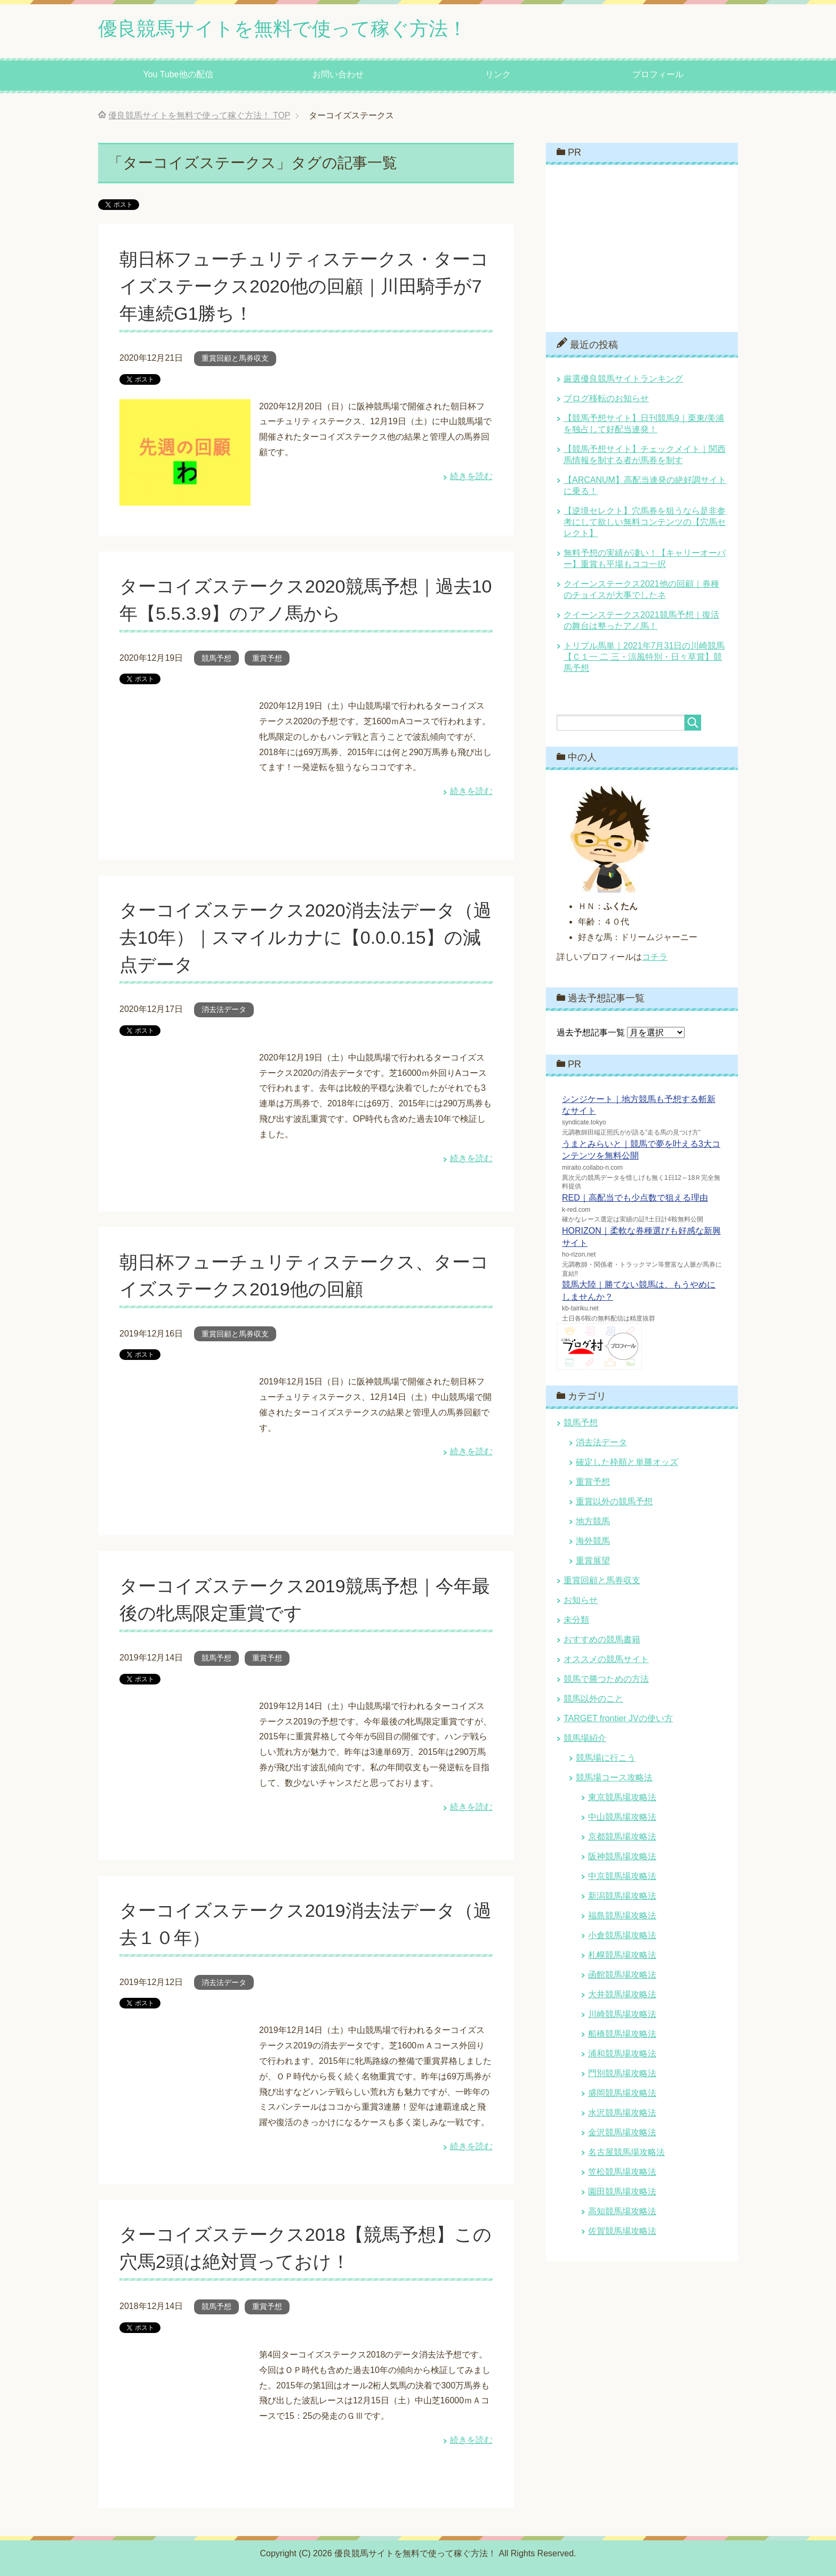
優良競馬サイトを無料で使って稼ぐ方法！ (282, 28)
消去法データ (224, 1009)
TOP (199, 115)
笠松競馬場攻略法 (622, 2171)
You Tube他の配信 (178, 74)
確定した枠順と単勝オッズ (627, 1462)
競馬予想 (216, 658)
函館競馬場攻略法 (622, 1974)
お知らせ (581, 1600)
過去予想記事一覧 (591, 1032)
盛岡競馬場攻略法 (622, 2092)
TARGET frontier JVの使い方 (618, 1718)
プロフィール (658, 74)
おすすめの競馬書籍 (602, 1639)
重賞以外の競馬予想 (614, 1501)
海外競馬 (593, 1540)
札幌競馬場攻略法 (622, 1954)
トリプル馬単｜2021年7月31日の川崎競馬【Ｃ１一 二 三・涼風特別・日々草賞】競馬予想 (644, 657)
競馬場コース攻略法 (614, 1777)
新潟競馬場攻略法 (622, 1895)
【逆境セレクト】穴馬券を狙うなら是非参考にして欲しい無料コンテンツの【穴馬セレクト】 (645, 522)
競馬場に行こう (606, 1757)
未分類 (576, 1619)
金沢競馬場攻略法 (622, 2132)
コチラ (655, 956)
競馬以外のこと (593, 1698)
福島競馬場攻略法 (622, 1915)
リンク (498, 74)
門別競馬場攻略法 (622, 2073)
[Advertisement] (637, 247)
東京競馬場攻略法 (622, 1797)
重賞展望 (593, 1560)
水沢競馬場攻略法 (622, 2112)
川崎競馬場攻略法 (622, 2014)
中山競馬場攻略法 (622, 1816)
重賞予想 (267, 658)
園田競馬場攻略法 (622, 2191)
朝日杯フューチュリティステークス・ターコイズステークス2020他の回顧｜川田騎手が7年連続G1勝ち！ (304, 286)
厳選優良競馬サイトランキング (623, 378)
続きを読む (471, 476)
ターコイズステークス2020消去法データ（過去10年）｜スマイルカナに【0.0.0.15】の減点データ (305, 937)
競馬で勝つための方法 (606, 1678)
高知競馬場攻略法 (622, 2211)
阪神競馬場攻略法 (622, 1856)
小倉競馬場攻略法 (622, 1935)
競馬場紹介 (585, 1738)
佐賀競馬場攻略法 (622, 2230)
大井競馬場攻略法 (622, 1994)
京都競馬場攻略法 (622, 1836)
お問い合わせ (338, 74)
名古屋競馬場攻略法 (626, 2152)
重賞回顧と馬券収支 (235, 358)
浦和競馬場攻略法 (622, 2053)
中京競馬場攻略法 (622, 1876)
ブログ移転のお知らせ (606, 398)
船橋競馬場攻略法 (622, 2033)
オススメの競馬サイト (606, 1659)
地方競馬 (593, 1521)
